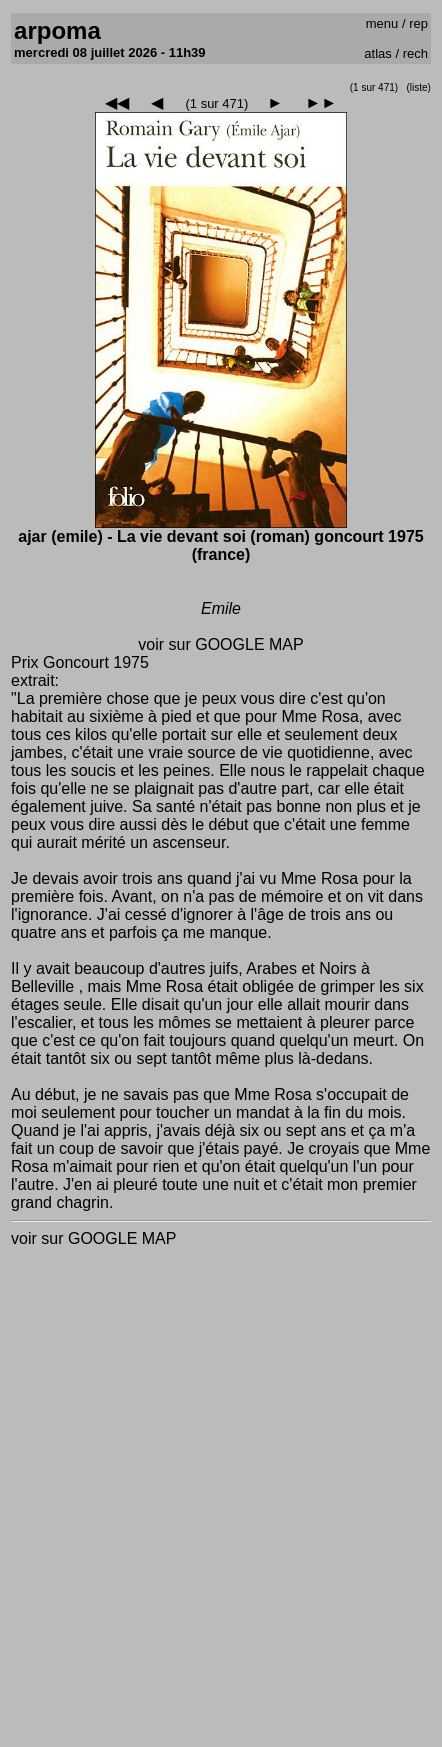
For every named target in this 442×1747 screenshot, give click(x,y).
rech (415, 53)
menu (382, 23)
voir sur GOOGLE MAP (220, 644)
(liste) (418, 87)
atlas (377, 53)
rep (418, 23)
